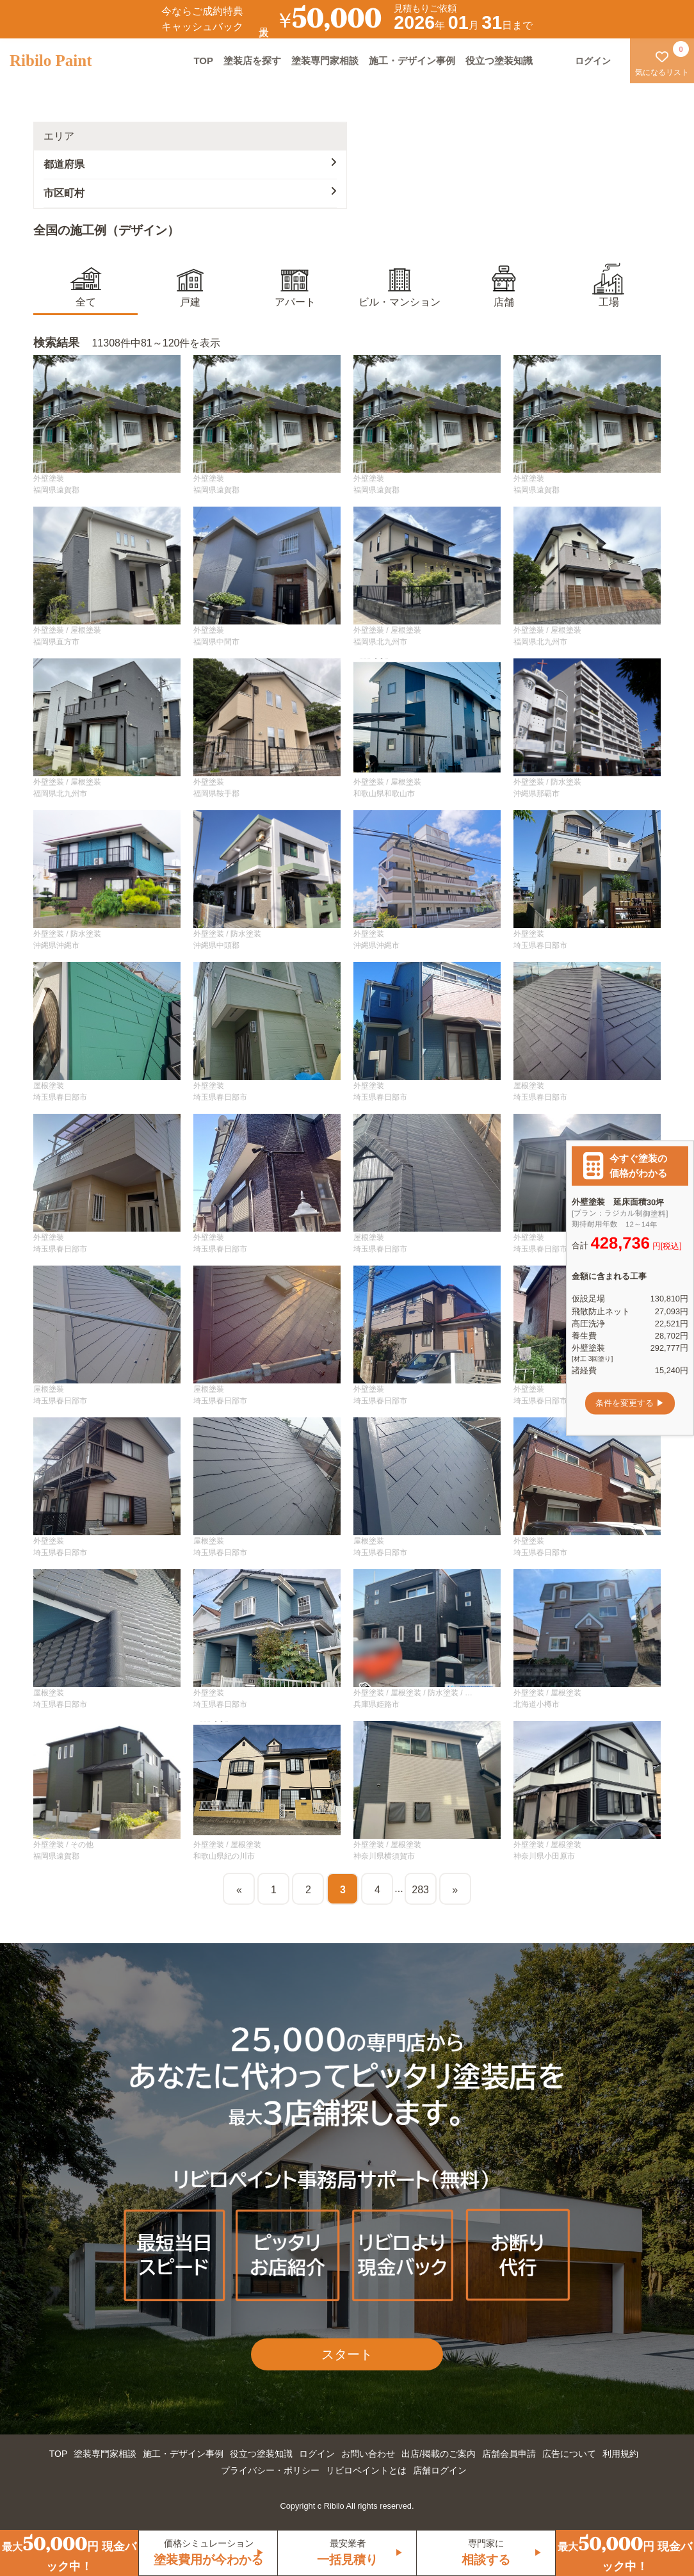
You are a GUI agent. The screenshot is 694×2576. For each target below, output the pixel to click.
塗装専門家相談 (325, 60)
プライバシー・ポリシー (270, 2470)
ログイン (317, 2454)
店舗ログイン (440, 2470)
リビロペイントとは (366, 2470)
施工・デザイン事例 (412, 60)
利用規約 (620, 2454)
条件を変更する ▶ (630, 1403)
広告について (569, 2454)
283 (420, 1889)
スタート (347, 2354)
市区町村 (190, 192)
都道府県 (190, 163)
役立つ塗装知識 (499, 60)
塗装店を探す (252, 60)
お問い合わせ (368, 2454)
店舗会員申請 (509, 2454)
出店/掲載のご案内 (438, 2454)
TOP (203, 60)
